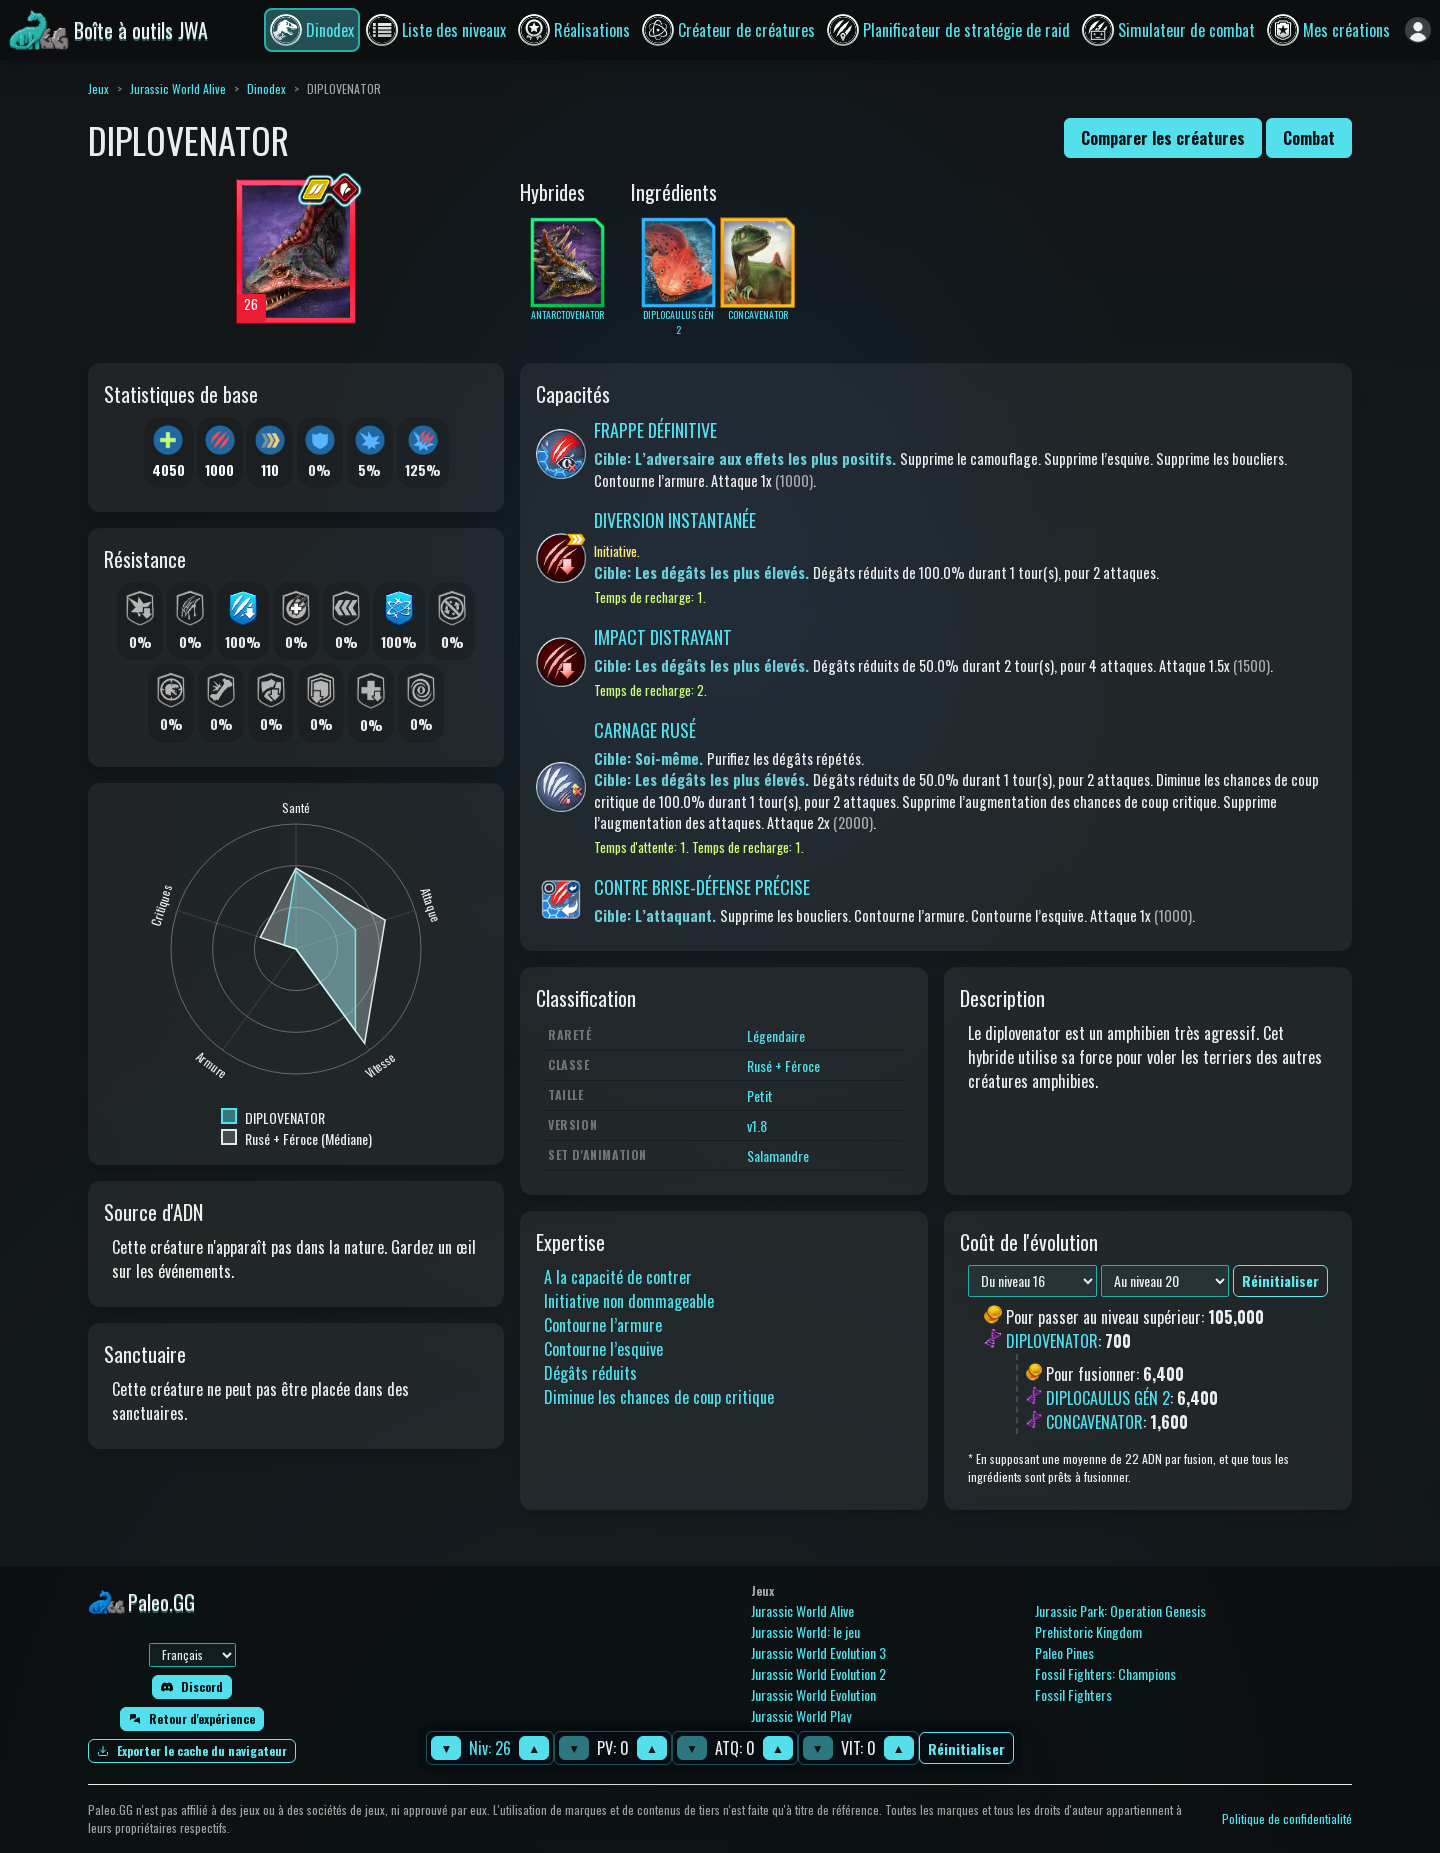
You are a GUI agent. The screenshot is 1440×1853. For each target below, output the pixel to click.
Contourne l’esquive (603, 1349)
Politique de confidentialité (1287, 1818)
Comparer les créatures (1163, 138)
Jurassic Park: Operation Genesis (1120, 1610)
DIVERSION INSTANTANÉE (675, 520)
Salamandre (778, 1155)
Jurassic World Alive (178, 88)
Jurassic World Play (801, 1715)
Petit (760, 1095)
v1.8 (757, 1125)
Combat (1309, 138)
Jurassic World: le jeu (805, 1631)
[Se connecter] (1418, 30)
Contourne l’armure (603, 1325)
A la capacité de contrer (618, 1277)
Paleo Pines (1064, 1652)
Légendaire (776, 1035)
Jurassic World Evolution (813, 1694)
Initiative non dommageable (629, 1301)
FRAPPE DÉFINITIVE (655, 430)
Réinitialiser (966, 1748)
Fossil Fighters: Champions (1105, 1673)
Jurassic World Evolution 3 (818, 1652)
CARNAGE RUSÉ (645, 730)
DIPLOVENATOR (1052, 1342)
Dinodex (266, 88)
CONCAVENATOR (1094, 1422)
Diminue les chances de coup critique (659, 1397)
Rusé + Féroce (783, 1065)
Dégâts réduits (590, 1373)
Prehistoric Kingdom (1088, 1631)
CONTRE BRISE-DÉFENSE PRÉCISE (702, 887)
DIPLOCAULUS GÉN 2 (1108, 1398)
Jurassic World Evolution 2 (818, 1673)
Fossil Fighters (1073, 1694)
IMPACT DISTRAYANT (663, 637)
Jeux (98, 88)
